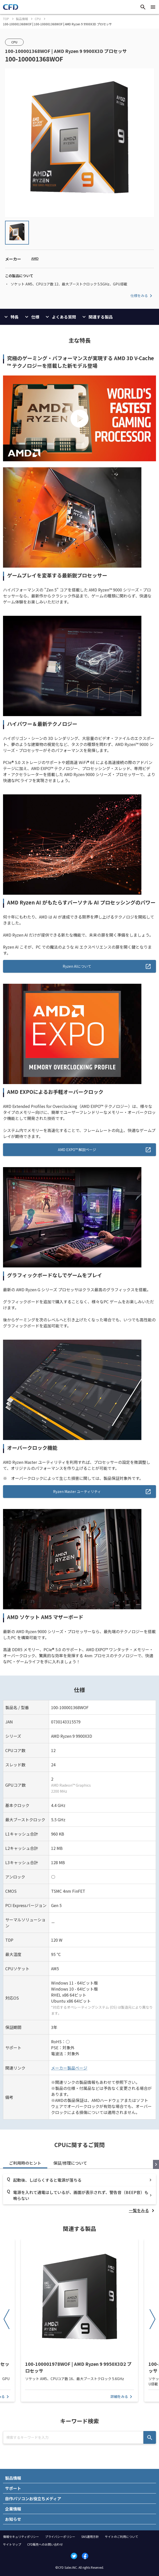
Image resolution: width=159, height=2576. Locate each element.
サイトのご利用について (121, 2536)
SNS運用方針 (90, 2536)
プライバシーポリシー (60, 2536)
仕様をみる (142, 296)
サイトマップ (12, 2544)
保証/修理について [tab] (70, 2163)
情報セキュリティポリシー (21, 2536)
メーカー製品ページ (69, 2068)
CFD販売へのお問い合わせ (45, 2544)
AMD (34, 258)
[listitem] (142, 2210)
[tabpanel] (79, 2193)
